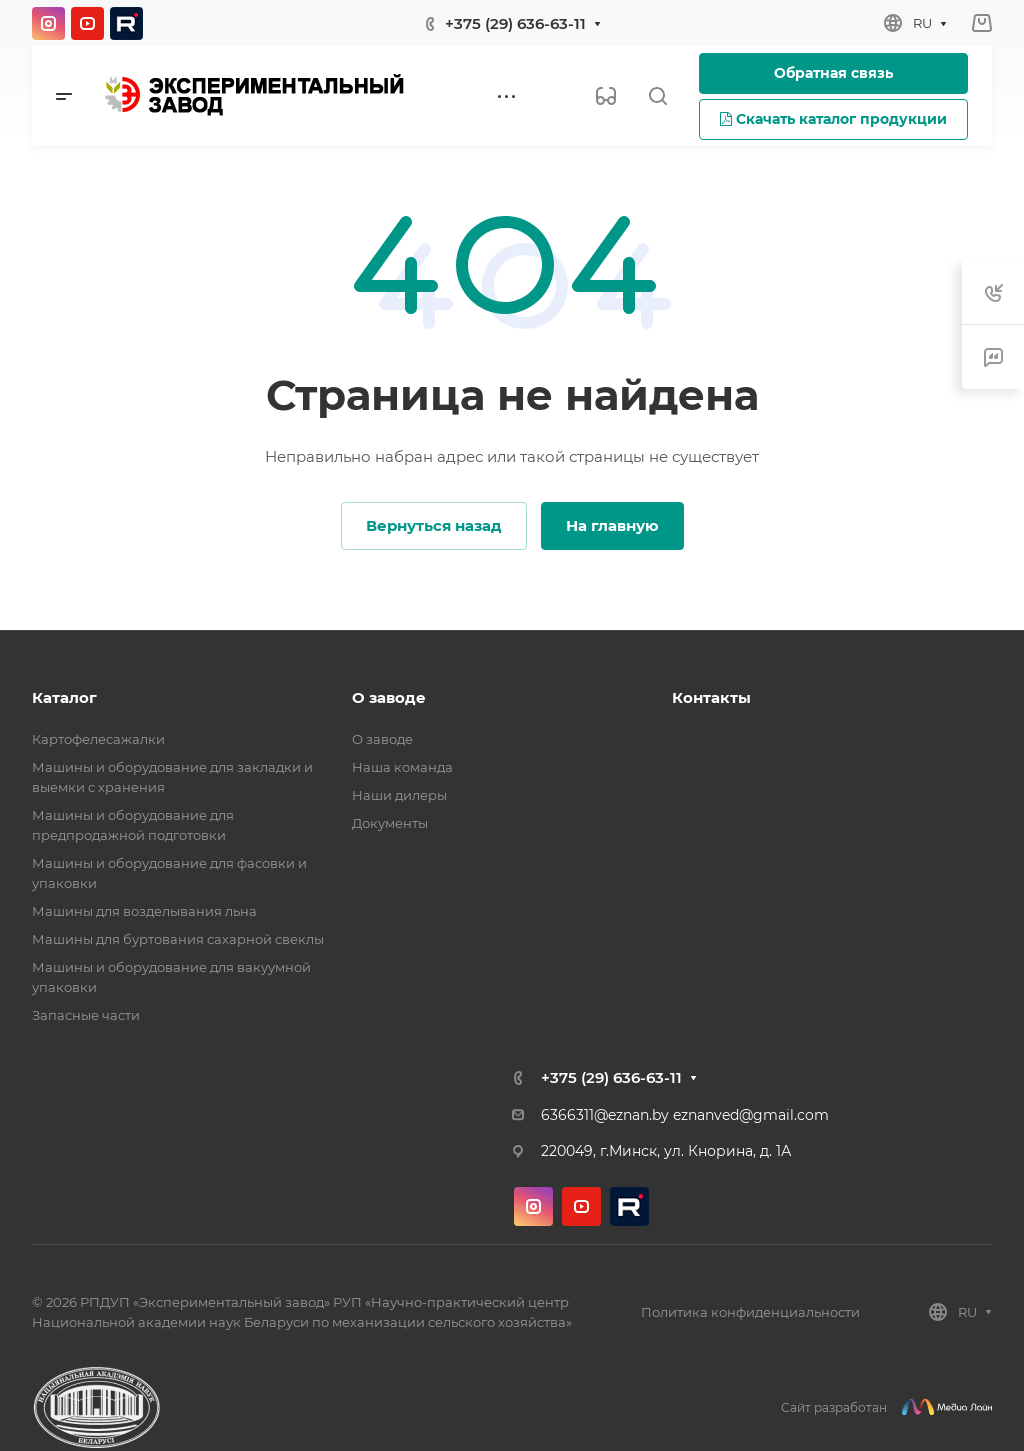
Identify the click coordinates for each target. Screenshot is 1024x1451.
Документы (390, 823)
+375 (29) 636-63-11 (515, 23)
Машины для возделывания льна (144, 911)
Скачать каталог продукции (833, 119)
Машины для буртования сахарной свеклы (178, 939)
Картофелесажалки (98, 739)
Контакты (711, 697)
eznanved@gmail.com (751, 1115)
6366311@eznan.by (605, 1115)
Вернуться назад (434, 525)
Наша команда (402, 767)
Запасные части (86, 1015)
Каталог (64, 697)
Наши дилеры (399, 795)
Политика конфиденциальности (750, 1312)
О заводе (389, 697)
